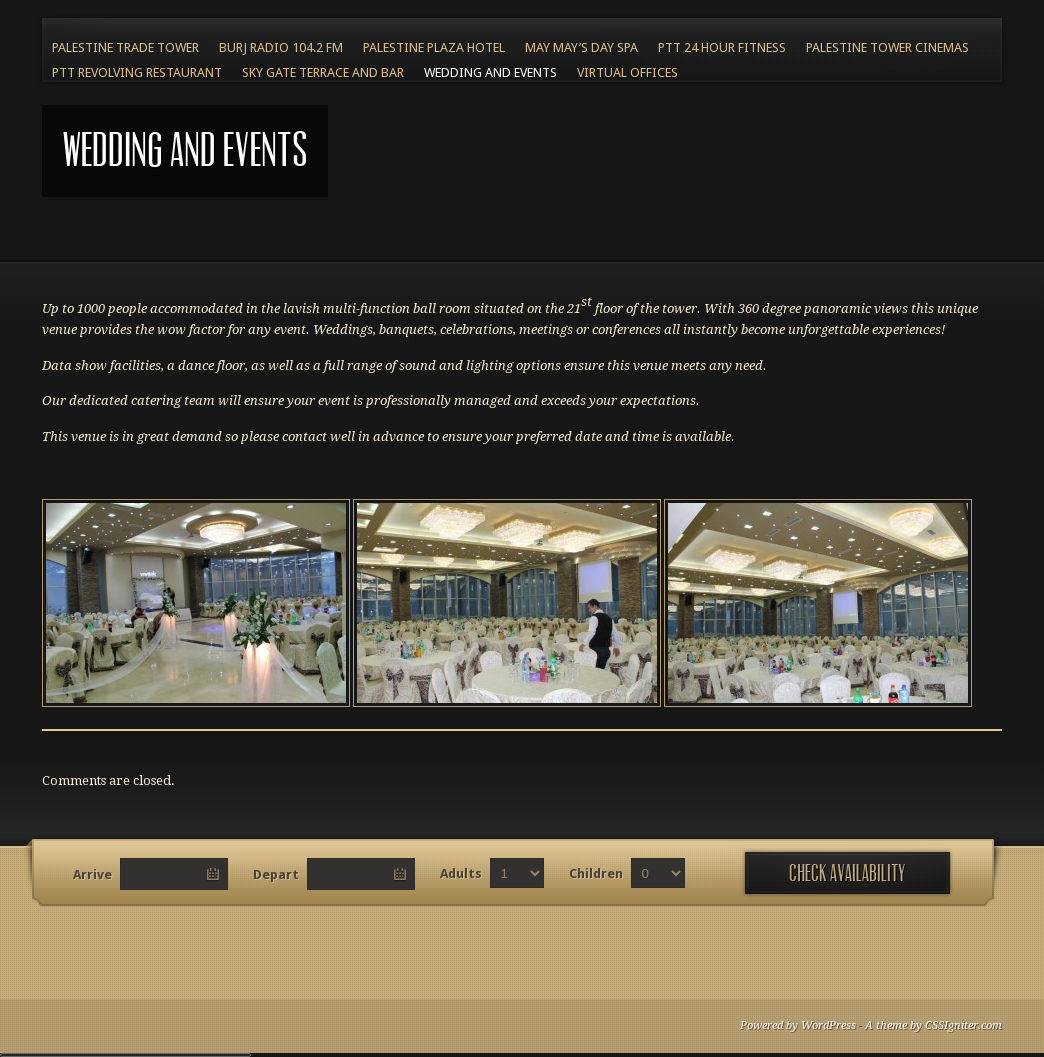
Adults (461, 873)
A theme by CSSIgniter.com (933, 1025)
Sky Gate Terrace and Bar (323, 72)
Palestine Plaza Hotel (434, 47)
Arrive (92, 874)
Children (596, 873)
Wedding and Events (490, 72)
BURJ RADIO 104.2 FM (281, 47)
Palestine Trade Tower (125, 47)
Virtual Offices (627, 72)
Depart (276, 874)
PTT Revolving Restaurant (137, 72)
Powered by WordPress (798, 1025)
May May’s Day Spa (581, 47)
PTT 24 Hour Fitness (722, 47)
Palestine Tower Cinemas (887, 47)
